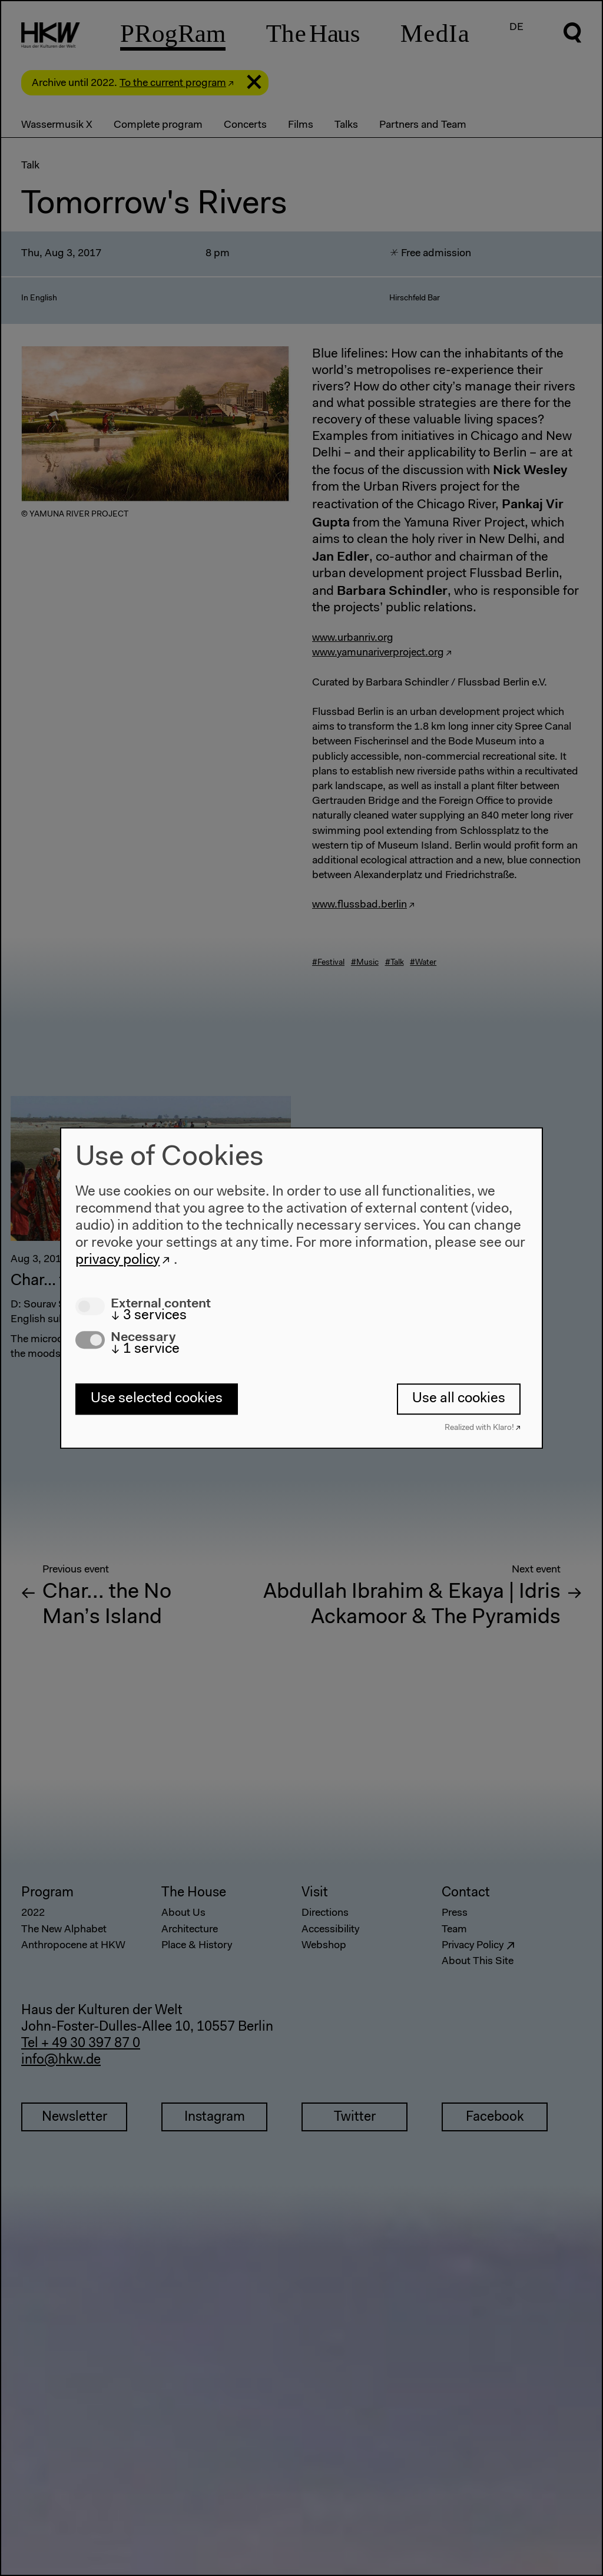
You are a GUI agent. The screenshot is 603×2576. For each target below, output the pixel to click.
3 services (149, 1316)
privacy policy (117, 1260)
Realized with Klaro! (479, 1427)
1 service (145, 1350)
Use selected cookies (157, 1399)
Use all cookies (458, 1399)
